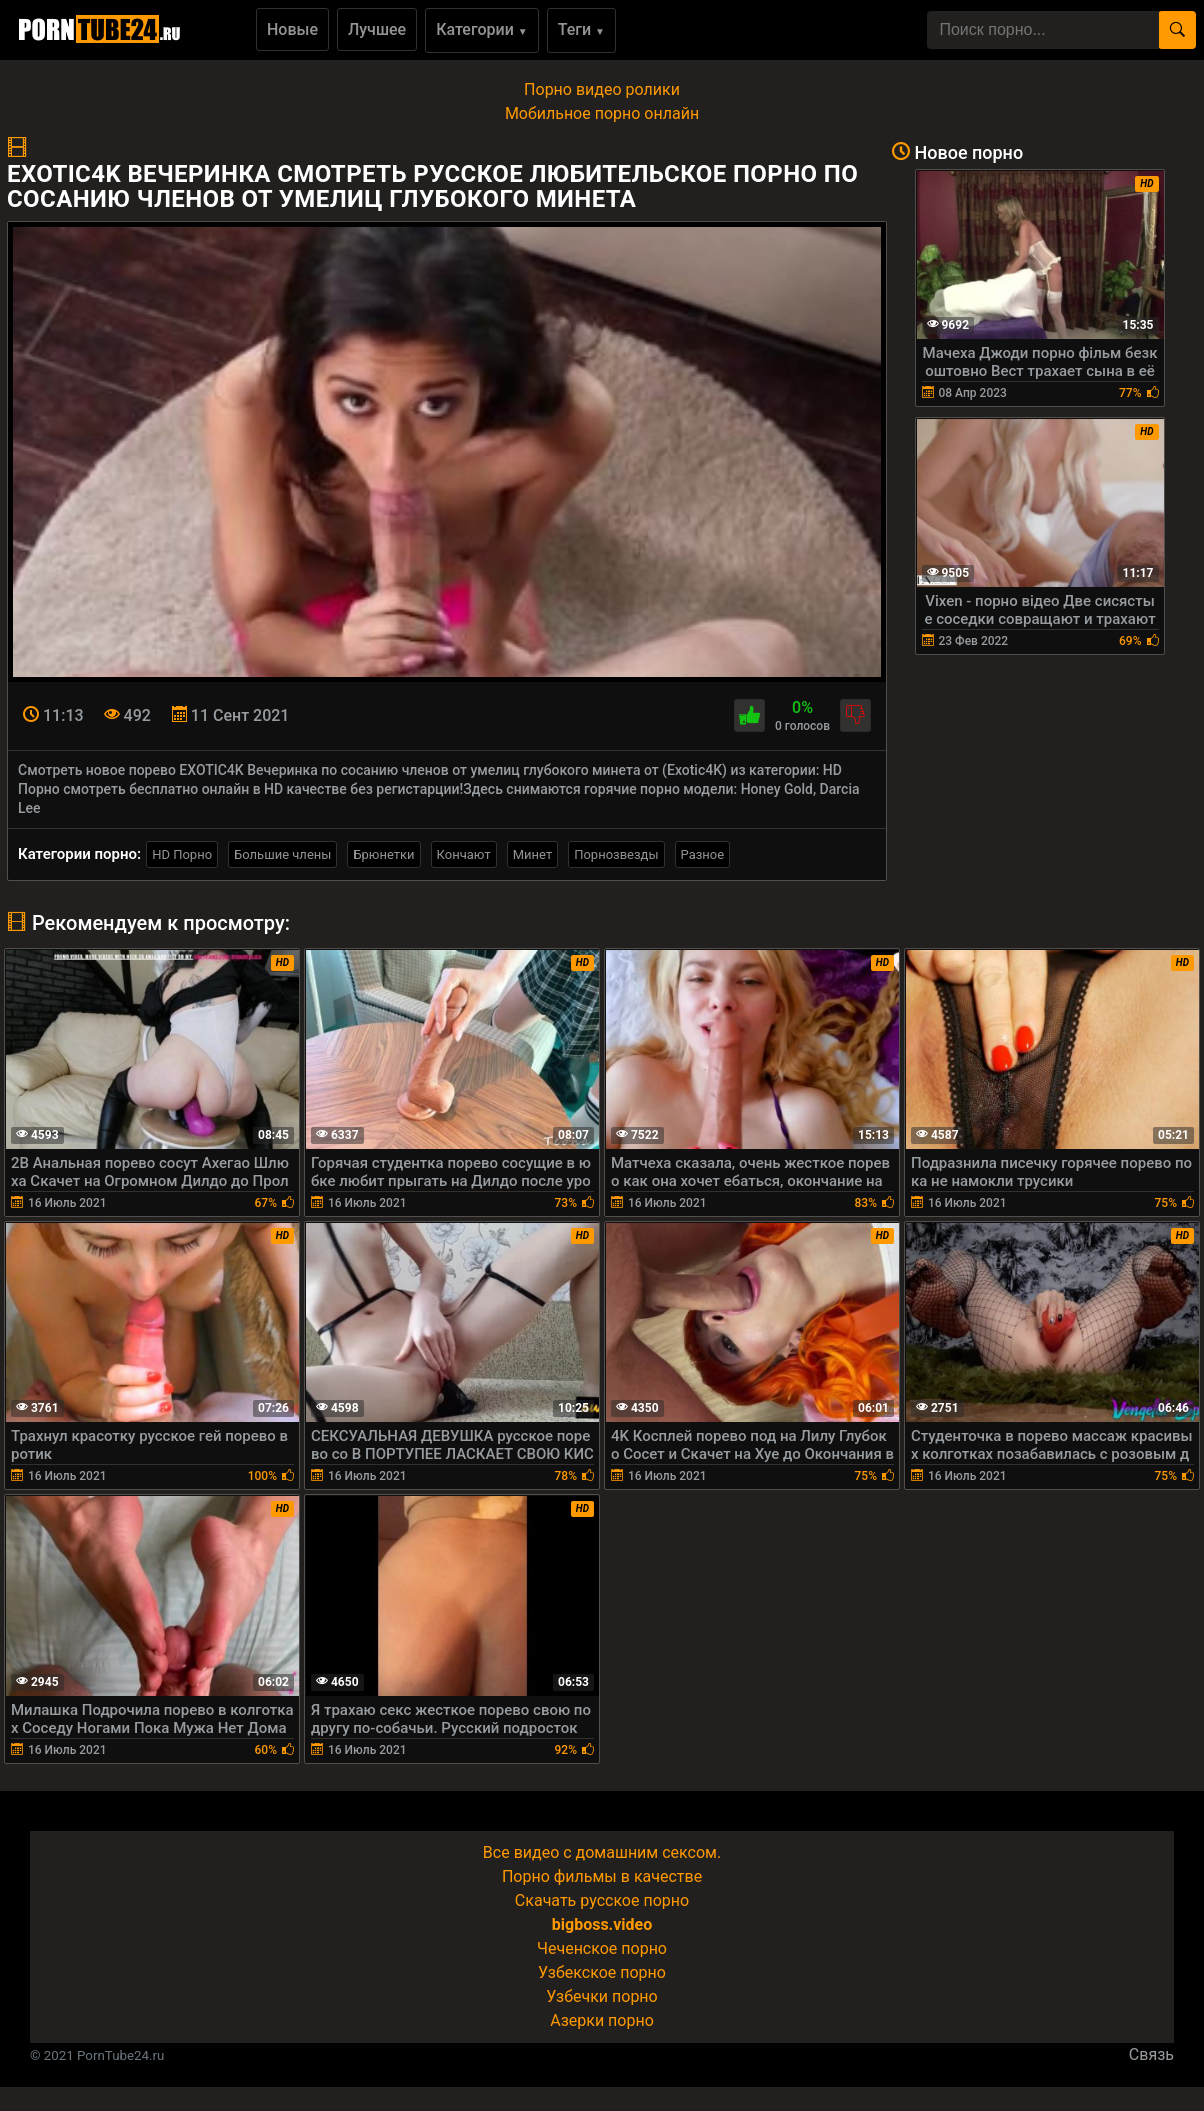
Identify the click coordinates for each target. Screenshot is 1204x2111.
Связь (1151, 2054)
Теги (581, 29)
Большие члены (282, 854)
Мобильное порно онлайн (602, 113)
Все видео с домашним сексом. (602, 1852)
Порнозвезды (616, 854)
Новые (292, 29)
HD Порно (182, 854)
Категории (482, 29)
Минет (532, 854)
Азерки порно (602, 2020)
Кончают (464, 854)
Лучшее (377, 29)
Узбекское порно (602, 1972)
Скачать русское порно (602, 1900)
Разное (703, 854)
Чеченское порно (602, 1948)
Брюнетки (383, 854)
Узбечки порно (601, 1996)
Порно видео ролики (602, 89)
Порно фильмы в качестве (602, 1876)
